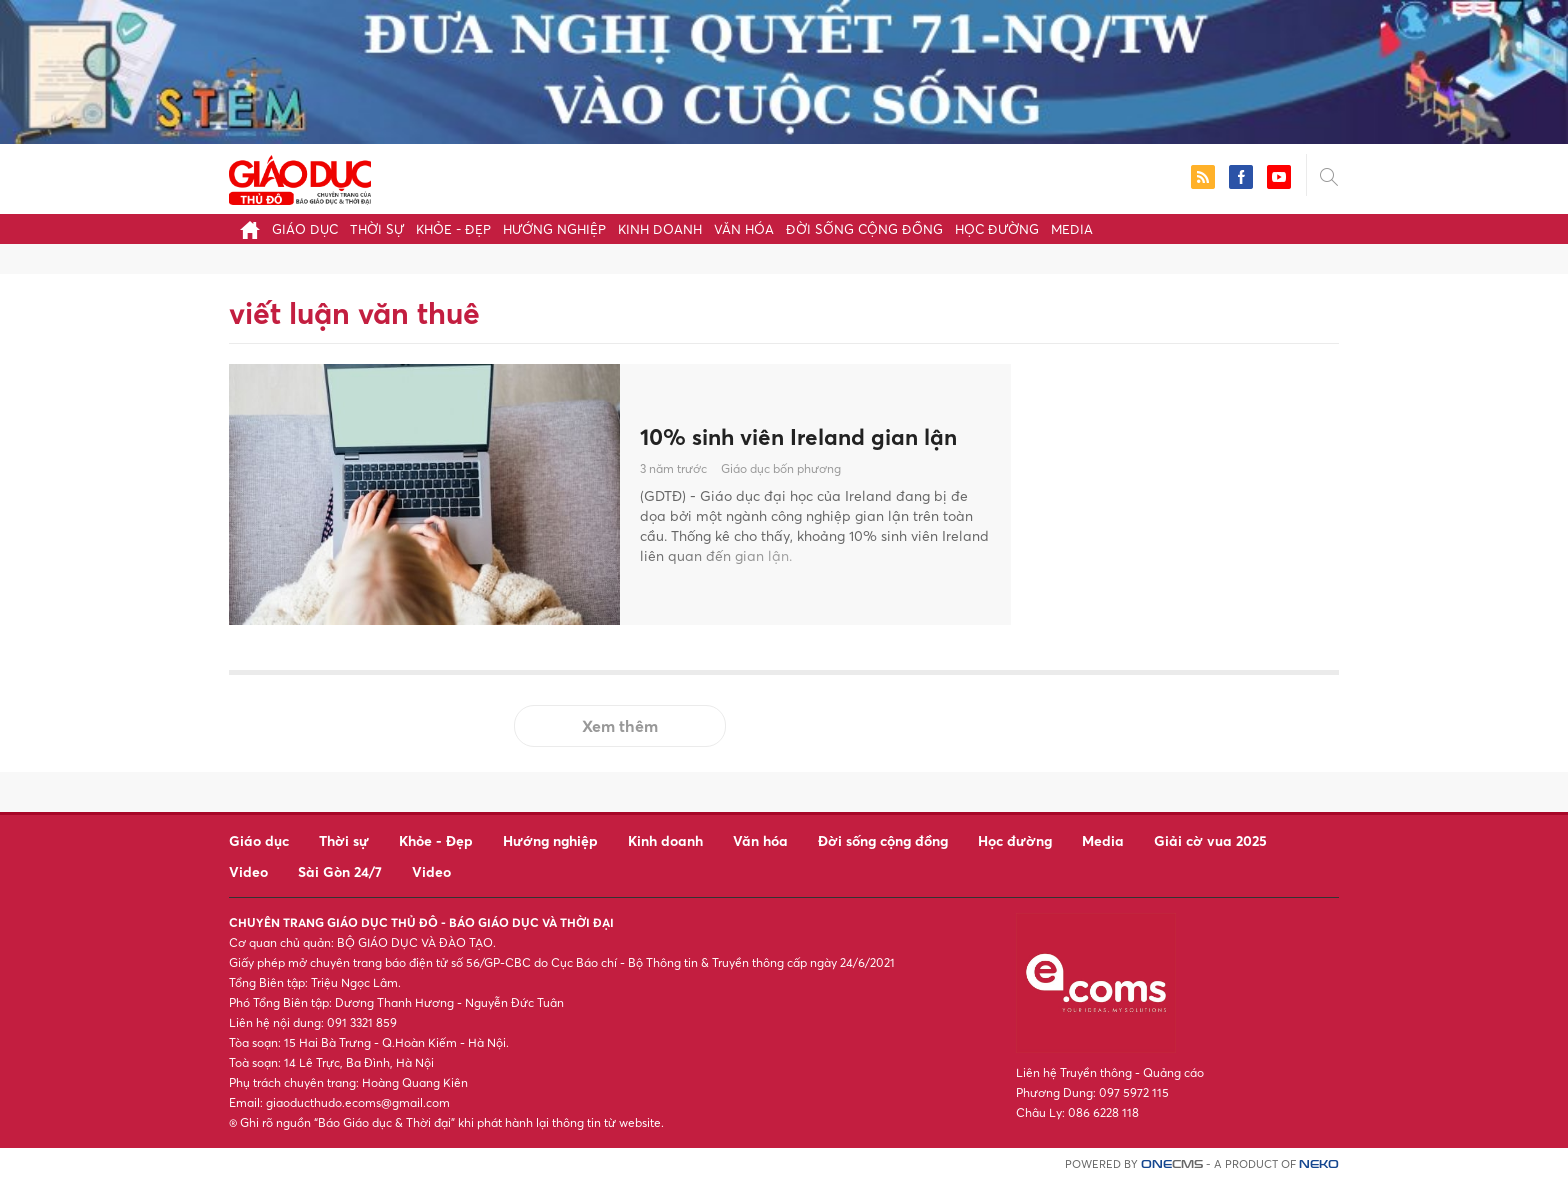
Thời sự (377, 229)
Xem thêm (620, 726)
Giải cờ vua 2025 (1210, 840)
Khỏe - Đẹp (453, 229)
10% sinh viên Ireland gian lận (809, 436)
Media (1072, 229)
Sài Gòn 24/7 (340, 871)
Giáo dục (305, 229)
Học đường (997, 229)
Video (248, 871)
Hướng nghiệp (554, 229)
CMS (1172, 1164)
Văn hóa (744, 229)
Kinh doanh (660, 229)
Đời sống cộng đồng (864, 229)
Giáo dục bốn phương (781, 469)
